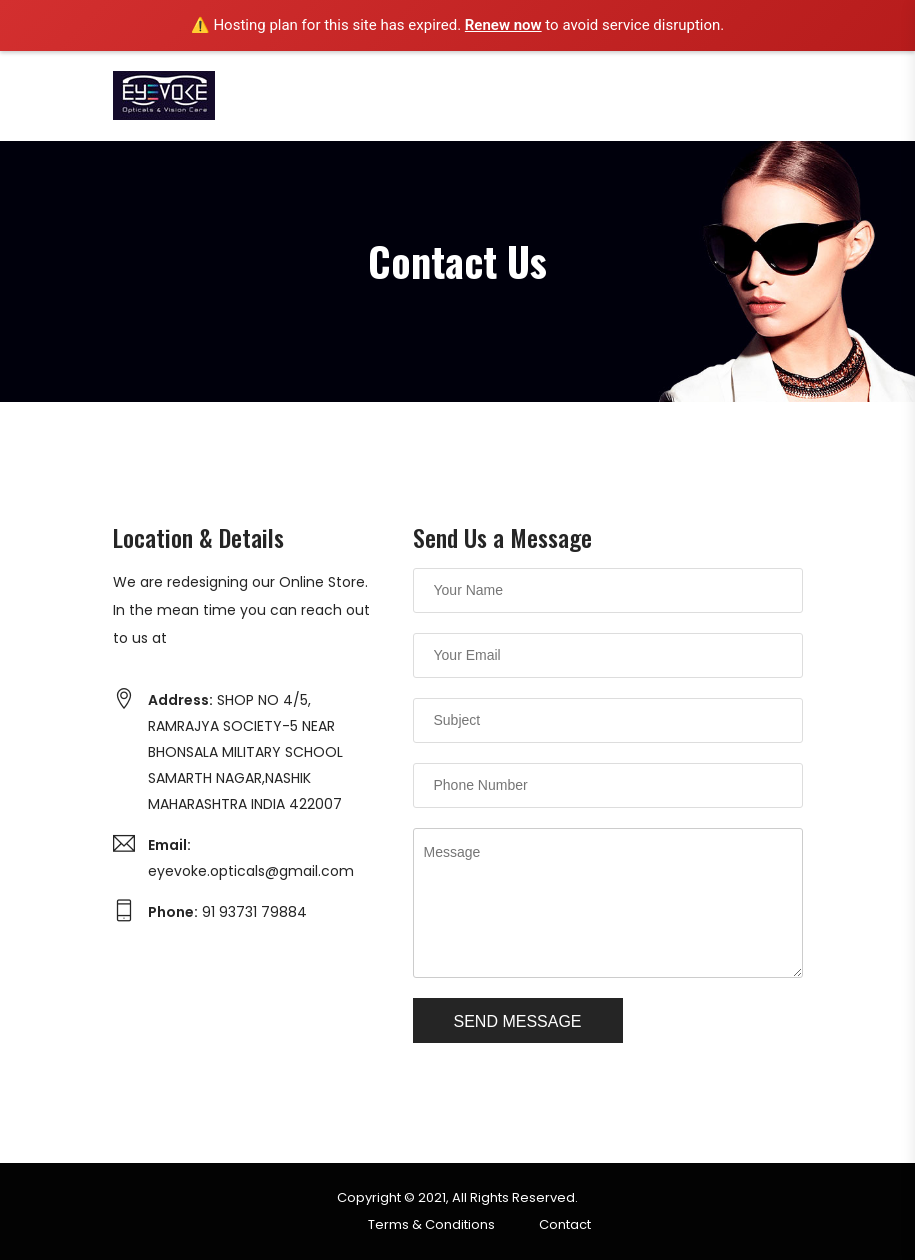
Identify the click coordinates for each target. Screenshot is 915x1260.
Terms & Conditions (431, 1224)
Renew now (503, 25)
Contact (565, 1224)
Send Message (518, 1021)
